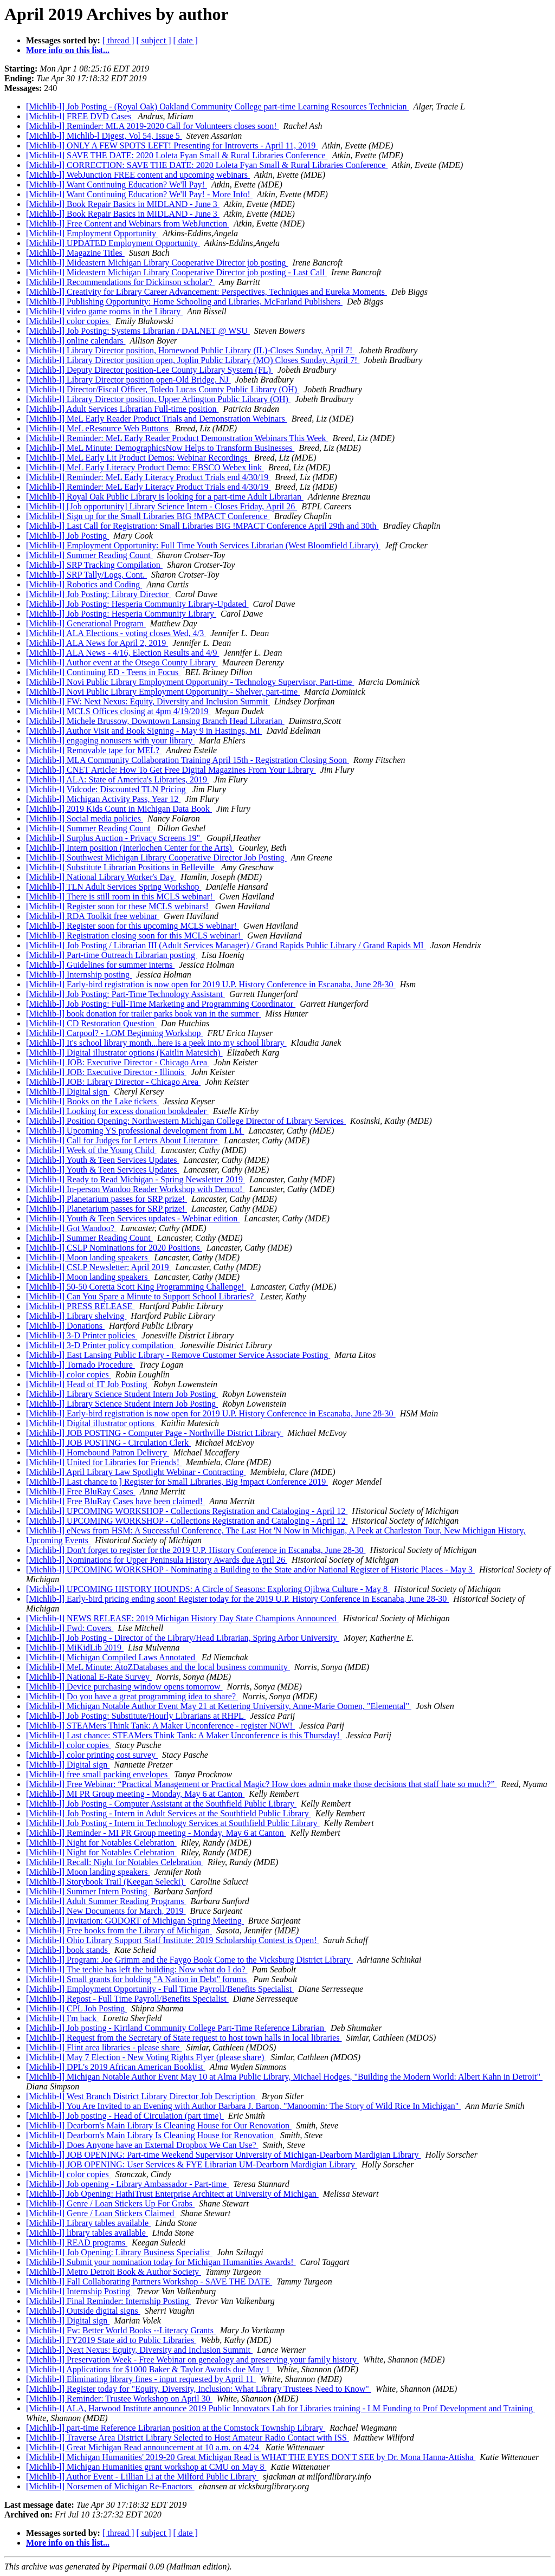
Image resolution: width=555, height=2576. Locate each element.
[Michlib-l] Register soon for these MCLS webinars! (118, 906)
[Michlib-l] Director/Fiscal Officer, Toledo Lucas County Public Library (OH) (162, 389)
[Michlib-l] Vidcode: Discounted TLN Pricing (107, 789)
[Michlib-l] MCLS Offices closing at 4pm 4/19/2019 (118, 711)
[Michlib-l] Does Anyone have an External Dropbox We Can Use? (142, 2145)
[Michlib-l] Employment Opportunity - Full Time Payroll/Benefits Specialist (160, 1989)
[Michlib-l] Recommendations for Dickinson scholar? (120, 282)
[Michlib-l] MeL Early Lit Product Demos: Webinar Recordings (138, 457)
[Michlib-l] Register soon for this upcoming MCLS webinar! (132, 925)
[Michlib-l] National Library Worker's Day (101, 877)
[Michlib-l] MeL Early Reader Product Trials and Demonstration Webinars (156, 418)
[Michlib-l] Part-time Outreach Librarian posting (111, 955)
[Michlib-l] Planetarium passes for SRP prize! (106, 1198)
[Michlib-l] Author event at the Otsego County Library (122, 662)
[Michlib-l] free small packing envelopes (98, 1774)
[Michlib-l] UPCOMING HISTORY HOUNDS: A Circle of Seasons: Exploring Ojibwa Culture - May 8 (208, 1589)
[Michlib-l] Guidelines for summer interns (100, 964)
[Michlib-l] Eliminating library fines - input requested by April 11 (141, 2379)
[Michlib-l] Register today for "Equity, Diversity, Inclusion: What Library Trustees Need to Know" (198, 2388)
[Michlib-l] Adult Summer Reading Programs (106, 1901)
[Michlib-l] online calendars (76, 340)
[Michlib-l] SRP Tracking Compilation (94, 564)
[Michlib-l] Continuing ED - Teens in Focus (103, 672)
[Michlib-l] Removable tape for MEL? (94, 750)
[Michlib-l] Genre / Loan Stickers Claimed (101, 2213)
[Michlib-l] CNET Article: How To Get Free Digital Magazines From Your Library (171, 769)
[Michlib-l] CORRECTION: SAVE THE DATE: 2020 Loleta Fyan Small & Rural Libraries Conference (207, 165)
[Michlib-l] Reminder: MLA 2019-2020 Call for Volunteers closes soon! (152, 126)
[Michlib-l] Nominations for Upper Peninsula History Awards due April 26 (156, 1559)
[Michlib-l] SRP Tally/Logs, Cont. (86, 574)
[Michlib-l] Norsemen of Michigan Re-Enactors (110, 2486)
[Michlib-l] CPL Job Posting (76, 2008)
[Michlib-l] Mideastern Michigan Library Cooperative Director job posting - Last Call (176, 272)
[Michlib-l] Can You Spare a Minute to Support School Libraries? (141, 1296)
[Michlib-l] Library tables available (88, 2223)
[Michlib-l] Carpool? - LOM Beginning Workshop (114, 1033)
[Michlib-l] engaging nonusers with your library (110, 740)
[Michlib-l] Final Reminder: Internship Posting (108, 2301)
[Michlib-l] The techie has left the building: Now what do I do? (137, 1969)
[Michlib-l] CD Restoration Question (91, 1023)
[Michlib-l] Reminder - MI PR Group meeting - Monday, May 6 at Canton (156, 1832)
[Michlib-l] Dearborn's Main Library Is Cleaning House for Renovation (151, 2135)
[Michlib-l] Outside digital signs (83, 2310)
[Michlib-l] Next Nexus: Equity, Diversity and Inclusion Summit (139, 2349)
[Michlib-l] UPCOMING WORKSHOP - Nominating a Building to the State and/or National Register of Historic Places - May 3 (250, 1569)
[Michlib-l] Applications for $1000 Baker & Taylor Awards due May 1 (149, 2369)
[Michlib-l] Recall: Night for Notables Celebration (114, 1862)
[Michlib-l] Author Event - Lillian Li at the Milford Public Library (142, 2476)
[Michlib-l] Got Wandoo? (71, 1228)
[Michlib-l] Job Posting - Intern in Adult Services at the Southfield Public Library (168, 1813)
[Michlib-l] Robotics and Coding (84, 584)
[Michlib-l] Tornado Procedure (80, 1364)
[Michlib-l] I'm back (62, 2018)
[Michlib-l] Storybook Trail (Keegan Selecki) (106, 1881)
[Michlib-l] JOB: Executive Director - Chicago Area (117, 1062)
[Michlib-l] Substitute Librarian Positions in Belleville (121, 867)
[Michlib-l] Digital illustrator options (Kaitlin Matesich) (124, 1052)
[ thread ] (118, 40)
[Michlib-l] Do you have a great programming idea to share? (132, 1696)
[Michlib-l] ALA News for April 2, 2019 (97, 643)
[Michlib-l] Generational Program (86, 623)
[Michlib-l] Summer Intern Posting (88, 1891)
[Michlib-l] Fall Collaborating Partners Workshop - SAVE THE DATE (149, 2281)
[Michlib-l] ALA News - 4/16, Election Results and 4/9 (122, 652)
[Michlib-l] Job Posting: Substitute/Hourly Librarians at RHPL (136, 1715)
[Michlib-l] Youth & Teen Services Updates (102, 1159)
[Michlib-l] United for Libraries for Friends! (104, 1462)
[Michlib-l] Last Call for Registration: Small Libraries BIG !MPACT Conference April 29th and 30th (202, 525)
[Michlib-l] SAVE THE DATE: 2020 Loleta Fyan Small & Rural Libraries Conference (177, 155)
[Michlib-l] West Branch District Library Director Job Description (141, 2096)
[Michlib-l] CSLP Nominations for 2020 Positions (114, 1247)
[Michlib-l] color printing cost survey (92, 1754)
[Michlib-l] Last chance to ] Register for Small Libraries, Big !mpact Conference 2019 (177, 1481)
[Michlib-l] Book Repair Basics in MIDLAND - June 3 (123, 204)
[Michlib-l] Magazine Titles (75, 252)
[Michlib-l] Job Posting (67, 535)
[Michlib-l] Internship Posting (79, 2291)
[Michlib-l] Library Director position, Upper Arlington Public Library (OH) (158, 399)
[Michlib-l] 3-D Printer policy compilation (101, 1345)
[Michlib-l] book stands (68, 1949)
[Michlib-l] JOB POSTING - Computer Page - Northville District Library (154, 1433)
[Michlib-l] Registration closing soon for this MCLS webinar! (134, 935)
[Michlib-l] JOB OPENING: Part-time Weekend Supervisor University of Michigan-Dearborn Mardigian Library (223, 2154)
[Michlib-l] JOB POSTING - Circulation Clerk (108, 1442)
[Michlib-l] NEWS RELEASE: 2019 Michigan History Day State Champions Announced (182, 1618)
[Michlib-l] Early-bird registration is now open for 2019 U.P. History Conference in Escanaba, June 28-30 (211, 984)
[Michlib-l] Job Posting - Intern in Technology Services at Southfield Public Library (173, 1823)
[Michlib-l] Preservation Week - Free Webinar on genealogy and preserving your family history (192, 2359)
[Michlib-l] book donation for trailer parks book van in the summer (143, 1013)
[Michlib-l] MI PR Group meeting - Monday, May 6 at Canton (135, 1793)
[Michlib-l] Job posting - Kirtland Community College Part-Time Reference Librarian (176, 2028)
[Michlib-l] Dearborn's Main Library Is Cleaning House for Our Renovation (159, 2125)
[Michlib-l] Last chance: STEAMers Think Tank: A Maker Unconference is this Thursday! (184, 1735)
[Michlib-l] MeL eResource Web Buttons (98, 428)
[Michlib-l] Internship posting (79, 974)
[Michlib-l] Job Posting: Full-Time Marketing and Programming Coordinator (160, 1003)
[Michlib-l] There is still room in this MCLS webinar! (120, 896)
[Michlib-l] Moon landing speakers (88, 1257)
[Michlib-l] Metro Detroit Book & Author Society (113, 2271)
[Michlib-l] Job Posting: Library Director (98, 594)
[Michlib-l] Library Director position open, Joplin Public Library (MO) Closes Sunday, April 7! (192, 360)
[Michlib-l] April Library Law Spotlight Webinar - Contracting (136, 1472)
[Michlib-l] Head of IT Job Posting (87, 1384)
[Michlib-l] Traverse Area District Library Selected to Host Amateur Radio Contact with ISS (187, 2437)
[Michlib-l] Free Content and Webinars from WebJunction (127, 223)
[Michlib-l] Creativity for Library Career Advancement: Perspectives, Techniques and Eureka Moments (206, 291)
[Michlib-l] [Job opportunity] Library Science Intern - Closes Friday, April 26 (161, 506)
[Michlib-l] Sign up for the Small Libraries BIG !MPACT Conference (148, 516)
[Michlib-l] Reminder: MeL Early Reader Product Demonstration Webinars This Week (177, 438)
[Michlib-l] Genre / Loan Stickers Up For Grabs (110, 2203)
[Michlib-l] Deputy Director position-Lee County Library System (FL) (149, 369)
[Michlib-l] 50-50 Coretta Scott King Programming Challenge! (136, 1286)
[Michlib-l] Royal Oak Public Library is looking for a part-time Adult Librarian (165, 496)
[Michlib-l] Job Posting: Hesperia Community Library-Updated (137, 604)
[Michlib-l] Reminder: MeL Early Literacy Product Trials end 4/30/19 (148, 477)
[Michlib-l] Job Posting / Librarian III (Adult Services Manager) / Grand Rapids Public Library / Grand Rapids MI (226, 945)
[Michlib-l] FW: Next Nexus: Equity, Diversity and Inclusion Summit (148, 701)
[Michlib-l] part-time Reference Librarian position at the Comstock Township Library (175, 2427)
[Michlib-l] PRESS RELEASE (80, 1306)
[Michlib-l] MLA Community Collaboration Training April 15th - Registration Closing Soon (187, 760)
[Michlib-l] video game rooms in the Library (104, 311)
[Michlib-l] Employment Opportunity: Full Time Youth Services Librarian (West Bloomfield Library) (203, 545)
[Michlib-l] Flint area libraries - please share (104, 2047)
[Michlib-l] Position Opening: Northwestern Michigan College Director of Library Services (186, 1120)
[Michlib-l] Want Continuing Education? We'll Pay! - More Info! (139, 194)
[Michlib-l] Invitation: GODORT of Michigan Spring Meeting (135, 1920)
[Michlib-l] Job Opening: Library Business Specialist (119, 2252)
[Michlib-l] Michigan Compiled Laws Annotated (111, 1657)
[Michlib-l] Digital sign (67, 1091)
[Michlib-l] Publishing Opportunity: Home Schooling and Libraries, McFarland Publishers (184, 301)
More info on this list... (67, 50)
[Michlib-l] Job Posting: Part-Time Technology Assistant (125, 994)
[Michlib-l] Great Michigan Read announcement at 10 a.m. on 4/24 (143, 2447)
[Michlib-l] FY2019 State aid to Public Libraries (111, 2340)
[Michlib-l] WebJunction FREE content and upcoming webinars (138, 174)
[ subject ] (154, 40)
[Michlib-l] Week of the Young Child (91, 1150)
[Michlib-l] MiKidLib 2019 (75, 1647)
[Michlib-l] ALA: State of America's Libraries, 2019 (117, 779)
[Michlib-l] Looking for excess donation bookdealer (117, 1111)
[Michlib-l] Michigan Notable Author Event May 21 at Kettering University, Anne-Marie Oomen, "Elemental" (218, 1706)
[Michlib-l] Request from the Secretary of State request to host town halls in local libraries (184, 2037)
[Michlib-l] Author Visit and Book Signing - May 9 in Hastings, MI (144, 730)
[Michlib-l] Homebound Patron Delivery (97, 1452)
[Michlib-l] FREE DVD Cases (79, 116)
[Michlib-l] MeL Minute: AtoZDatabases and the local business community (158, 1667)
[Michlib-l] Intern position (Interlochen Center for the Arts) (130, 847)
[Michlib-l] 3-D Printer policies (81, 1335)
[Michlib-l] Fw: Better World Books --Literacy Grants (121, 2330)
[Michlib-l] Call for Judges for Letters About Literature (123, 1140)
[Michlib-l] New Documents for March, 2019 (106, 1910)
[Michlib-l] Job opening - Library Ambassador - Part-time (127, 2184)
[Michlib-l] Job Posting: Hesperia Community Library (121, 613)
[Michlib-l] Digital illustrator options (91, 1423)
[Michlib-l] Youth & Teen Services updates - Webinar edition (133, 1218)
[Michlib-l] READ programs (76, 2242)
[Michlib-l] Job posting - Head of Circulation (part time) (125, 2115)
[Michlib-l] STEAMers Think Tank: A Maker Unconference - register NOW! (160, 1725)
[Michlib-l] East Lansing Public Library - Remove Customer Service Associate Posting (178, 1355)
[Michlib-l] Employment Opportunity (92, 233)
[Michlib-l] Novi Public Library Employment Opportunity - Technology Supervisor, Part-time (190, 682)
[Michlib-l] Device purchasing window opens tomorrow (124, 1686)
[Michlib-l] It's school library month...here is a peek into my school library (156, 1042)
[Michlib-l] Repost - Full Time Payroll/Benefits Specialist (127, 1998)
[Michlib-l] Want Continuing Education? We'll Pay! (116, 184)
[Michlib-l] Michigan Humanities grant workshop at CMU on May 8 (146, 2466)
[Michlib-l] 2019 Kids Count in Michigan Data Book (119, 808)
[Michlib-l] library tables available (87, 2232)
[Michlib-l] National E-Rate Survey (89, 1676)
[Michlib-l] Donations (65, 1325)
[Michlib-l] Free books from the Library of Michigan (119, 1930)
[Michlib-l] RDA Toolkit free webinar (92, 916)
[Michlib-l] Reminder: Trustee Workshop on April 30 (119, 2398)
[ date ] (185, 40)
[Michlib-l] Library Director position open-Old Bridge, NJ (128, 379)
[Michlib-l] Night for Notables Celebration (101, 1842)
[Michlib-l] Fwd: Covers (69, 1628)
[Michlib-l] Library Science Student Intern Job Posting (122, 1394)
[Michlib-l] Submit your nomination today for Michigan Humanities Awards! (161, 2262)
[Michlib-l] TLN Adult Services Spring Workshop (113, 886)
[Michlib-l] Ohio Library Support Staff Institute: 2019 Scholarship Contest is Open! (172, 1940)
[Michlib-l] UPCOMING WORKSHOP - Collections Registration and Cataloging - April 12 (186, 1511)
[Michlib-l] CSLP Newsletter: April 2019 (98, 1267)
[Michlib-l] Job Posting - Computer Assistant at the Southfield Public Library (161, 1803)
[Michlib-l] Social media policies (84, 818)
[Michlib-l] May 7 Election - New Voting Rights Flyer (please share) (146, 2057)
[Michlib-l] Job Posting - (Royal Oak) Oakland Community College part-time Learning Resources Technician (217, 106)
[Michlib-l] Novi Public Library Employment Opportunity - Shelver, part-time (163, 691)
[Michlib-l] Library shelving (76, 1316)
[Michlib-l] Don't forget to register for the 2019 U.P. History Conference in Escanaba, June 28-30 (195, 1550)
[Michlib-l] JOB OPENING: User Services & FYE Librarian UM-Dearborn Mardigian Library (191, 2164)
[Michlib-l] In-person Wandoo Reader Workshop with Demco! (135, 1189)
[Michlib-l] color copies (68, 321)
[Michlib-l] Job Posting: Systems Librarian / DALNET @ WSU (138, 330)
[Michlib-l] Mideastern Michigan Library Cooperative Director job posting (157, 262)
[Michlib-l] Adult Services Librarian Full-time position (122, 408)
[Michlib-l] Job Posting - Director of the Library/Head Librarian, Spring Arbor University (182, 1637)
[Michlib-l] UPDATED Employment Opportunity (113, 243)
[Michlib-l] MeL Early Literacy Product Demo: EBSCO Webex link (145, 467)
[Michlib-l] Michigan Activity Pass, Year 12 (103, 799)
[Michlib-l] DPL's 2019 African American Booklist (115, 2067)
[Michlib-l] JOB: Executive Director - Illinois (106, 1072)
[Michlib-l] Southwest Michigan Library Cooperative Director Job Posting (156, 857)
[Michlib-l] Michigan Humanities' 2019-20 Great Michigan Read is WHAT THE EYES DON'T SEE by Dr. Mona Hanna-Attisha (250, 2457)
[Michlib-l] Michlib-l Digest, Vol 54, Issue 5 (104, 135)
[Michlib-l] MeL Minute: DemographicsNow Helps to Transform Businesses (160, 447)
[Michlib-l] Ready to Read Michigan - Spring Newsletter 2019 (135, 1179)
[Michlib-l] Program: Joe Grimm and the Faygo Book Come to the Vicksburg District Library (189, 1959)
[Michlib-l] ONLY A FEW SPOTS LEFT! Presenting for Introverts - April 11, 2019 (172, 145)
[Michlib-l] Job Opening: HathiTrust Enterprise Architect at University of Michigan (172, 2193)
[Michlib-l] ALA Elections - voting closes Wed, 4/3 (116, 633)
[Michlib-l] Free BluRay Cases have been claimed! (115, 1501)
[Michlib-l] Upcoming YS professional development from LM (135, 1130)
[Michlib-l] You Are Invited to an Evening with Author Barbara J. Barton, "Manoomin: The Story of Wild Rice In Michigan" (243, 2106)
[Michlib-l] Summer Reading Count (89, 555)
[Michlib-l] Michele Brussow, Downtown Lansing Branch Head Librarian (155, 721)
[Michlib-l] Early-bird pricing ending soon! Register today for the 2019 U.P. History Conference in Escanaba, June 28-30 (237, 1598)
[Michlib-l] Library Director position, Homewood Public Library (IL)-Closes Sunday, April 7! (190, 350)
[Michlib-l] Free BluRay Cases (80, 1491)
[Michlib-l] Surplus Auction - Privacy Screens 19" (114, 838)
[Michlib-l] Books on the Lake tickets (92, 1101)
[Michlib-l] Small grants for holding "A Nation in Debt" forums (137, 1979)
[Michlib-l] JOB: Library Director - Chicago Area (113, 1081)
